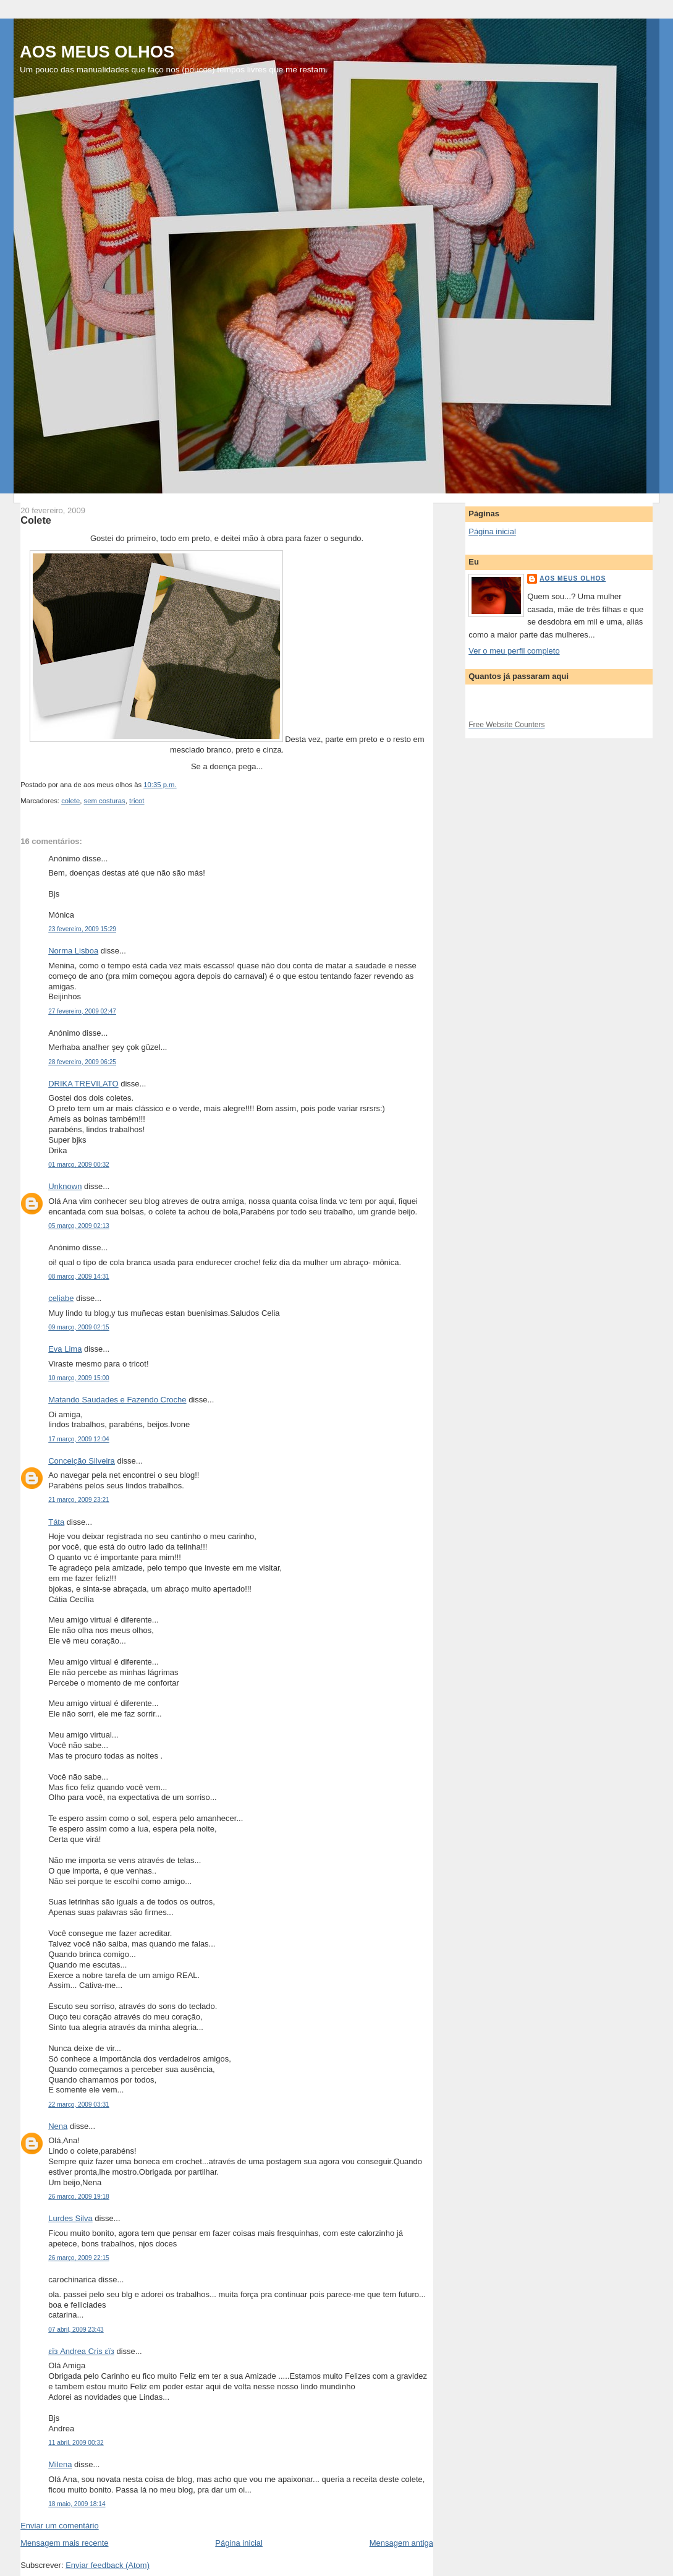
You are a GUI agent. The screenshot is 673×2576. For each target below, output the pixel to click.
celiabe (61, 1298)
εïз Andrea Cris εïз (81, 2351)
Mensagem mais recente (64, 2543)
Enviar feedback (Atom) (108, 2565)
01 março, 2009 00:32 (78, 1164)
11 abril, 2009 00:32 (76, 2442)
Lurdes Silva (70, 2218)
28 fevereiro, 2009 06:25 (82, 1062)
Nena (57, 2126)
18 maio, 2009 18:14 (76, 2504)
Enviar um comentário (59, 2525)
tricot (136, 800)
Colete (35, 520)
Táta (56, 1522)
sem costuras (104, 800)
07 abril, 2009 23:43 (76, 2329)
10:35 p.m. (159, 784)
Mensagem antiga (401, 2543)
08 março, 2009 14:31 (78, 1276)
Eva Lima (65, 1349)
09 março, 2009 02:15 (78, 1327)
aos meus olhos (573, 578)
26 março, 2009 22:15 (78, 2257)
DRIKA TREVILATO (83, 1083)
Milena (60, 2464)
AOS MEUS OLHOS (97, 51)
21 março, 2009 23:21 (78, 1499)
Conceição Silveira (81, 1460)
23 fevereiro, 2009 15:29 (82, 929)
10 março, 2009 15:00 (78, 1378)
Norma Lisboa (73, 950)
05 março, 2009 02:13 (78, 1225)
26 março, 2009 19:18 (78, 2196)
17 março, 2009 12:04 (78, 1439)
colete (70, 800)
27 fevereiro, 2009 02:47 (82, 1011)
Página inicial (239, 2543)
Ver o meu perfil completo (513, 650)
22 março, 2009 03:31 (78, 2104)
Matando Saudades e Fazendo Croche (117, 1399)
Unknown (65, 1186)
